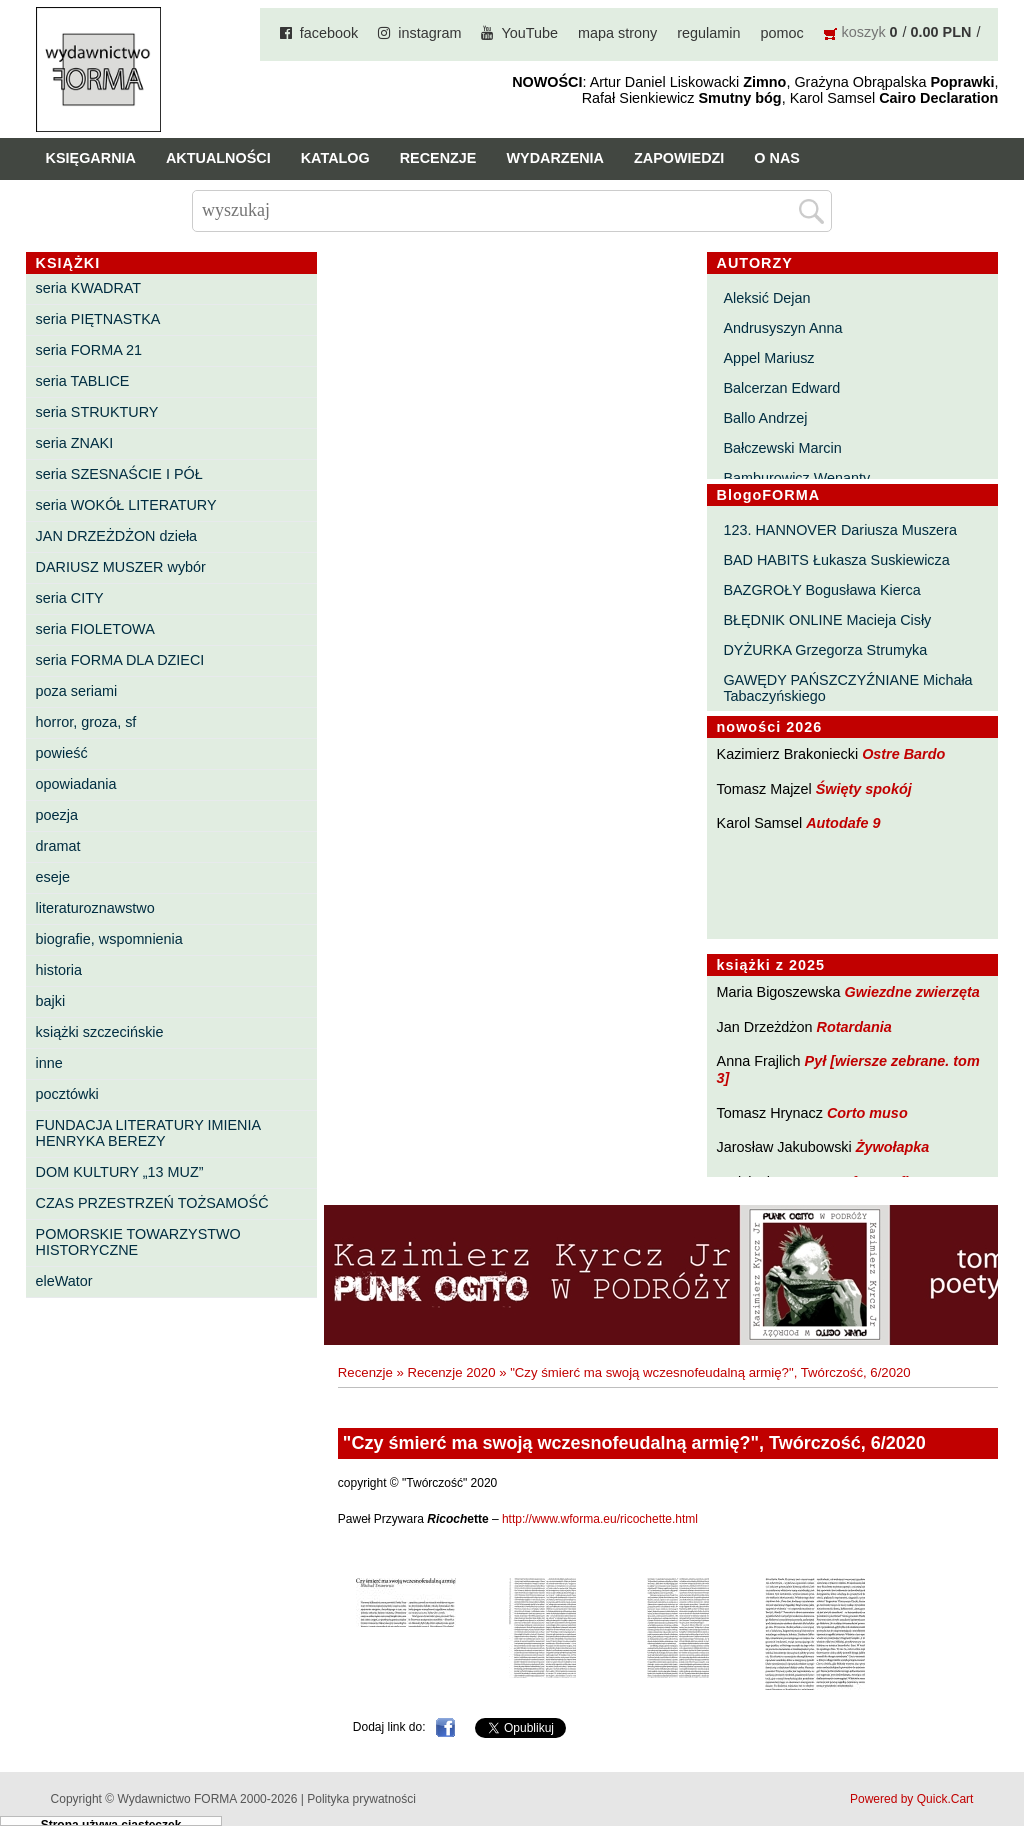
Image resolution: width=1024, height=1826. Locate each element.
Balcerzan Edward (781, 388)
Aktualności (218, 158)
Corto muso (867, 1113)
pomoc (781, 33)
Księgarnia (91, 158)
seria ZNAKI (75, 443)
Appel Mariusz (768, 358)
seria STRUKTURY (97, 412)
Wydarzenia (555, 158)
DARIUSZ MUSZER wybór (121, 567)
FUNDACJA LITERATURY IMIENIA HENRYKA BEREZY (148, 1133)
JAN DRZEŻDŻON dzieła (117, 536)
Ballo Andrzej (765, 418)
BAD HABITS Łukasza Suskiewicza (836, 560)
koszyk (864, 32)
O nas (777, 158)
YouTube (529, 33)
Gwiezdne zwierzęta (912, 992)
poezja (57, 815)
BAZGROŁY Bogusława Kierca (821, 590)
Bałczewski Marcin (782, 448)
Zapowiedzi (679, 158)
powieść (62, 753)
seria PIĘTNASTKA (98, 319)
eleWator (64, 1281)
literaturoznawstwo (95, 908)
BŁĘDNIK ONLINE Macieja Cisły (827, 620)
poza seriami (77, 691)
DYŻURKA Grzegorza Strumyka (825, 650)
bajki (51, 1001)
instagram (429, 33)
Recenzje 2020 (452, 1372)
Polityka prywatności (361, 1799)
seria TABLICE (83, 381)
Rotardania (854, 1027)
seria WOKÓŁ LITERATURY (126, 505)
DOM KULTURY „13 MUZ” (120, 1172)
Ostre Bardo (903, 754)
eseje (53, 877)
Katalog (335, 158)
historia (59, 970)
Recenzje (438, 158)
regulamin (708, 33)
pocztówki (67, 1094)
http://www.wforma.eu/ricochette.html (600, 1519)
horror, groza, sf (86, 722)
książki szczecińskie (100, 1032)
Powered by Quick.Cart (911, 1799)
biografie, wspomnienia (109, 939)
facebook (329, 33)
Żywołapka (893, 1147)
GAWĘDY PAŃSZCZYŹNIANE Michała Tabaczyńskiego (847, 688)
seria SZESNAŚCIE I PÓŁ (119, 474)
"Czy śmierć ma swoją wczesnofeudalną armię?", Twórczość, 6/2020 (710, 1372)
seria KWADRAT (89, 288)
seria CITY (70, 598)
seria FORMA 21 (89, 350)
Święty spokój (864, 789)
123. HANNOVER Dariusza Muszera (840, 530)
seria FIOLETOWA (95, 629)
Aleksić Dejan (766, 298)
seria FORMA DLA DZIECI (120, 660)
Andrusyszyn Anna (782, 328)
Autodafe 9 (843, 823)
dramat (58, 846)
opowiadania (76, 784)
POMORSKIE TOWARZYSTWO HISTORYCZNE (138, 1242)
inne (49, 1063)
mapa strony (617, 33)
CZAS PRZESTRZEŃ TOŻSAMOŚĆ (152, 1203)
